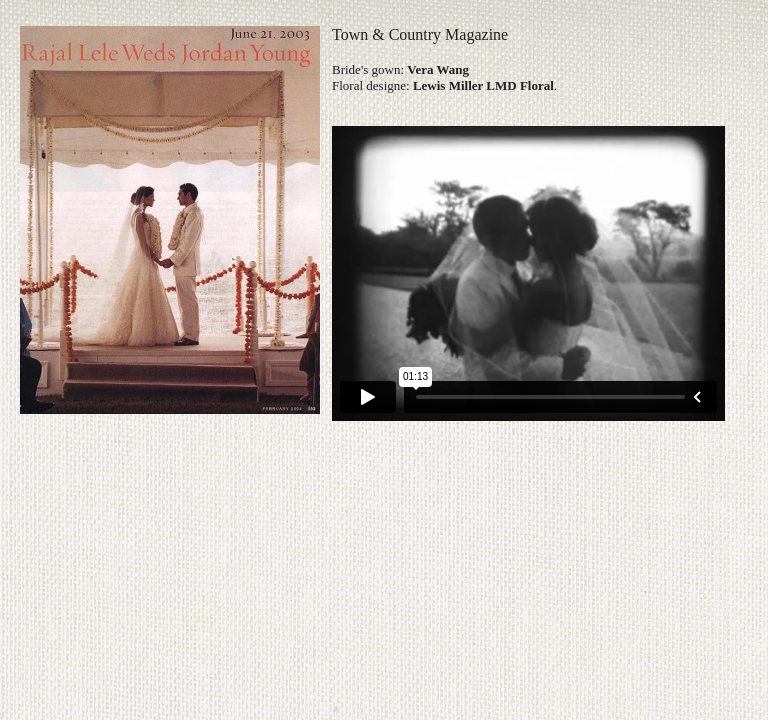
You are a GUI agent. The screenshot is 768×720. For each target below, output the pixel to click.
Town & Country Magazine (420, 34)
